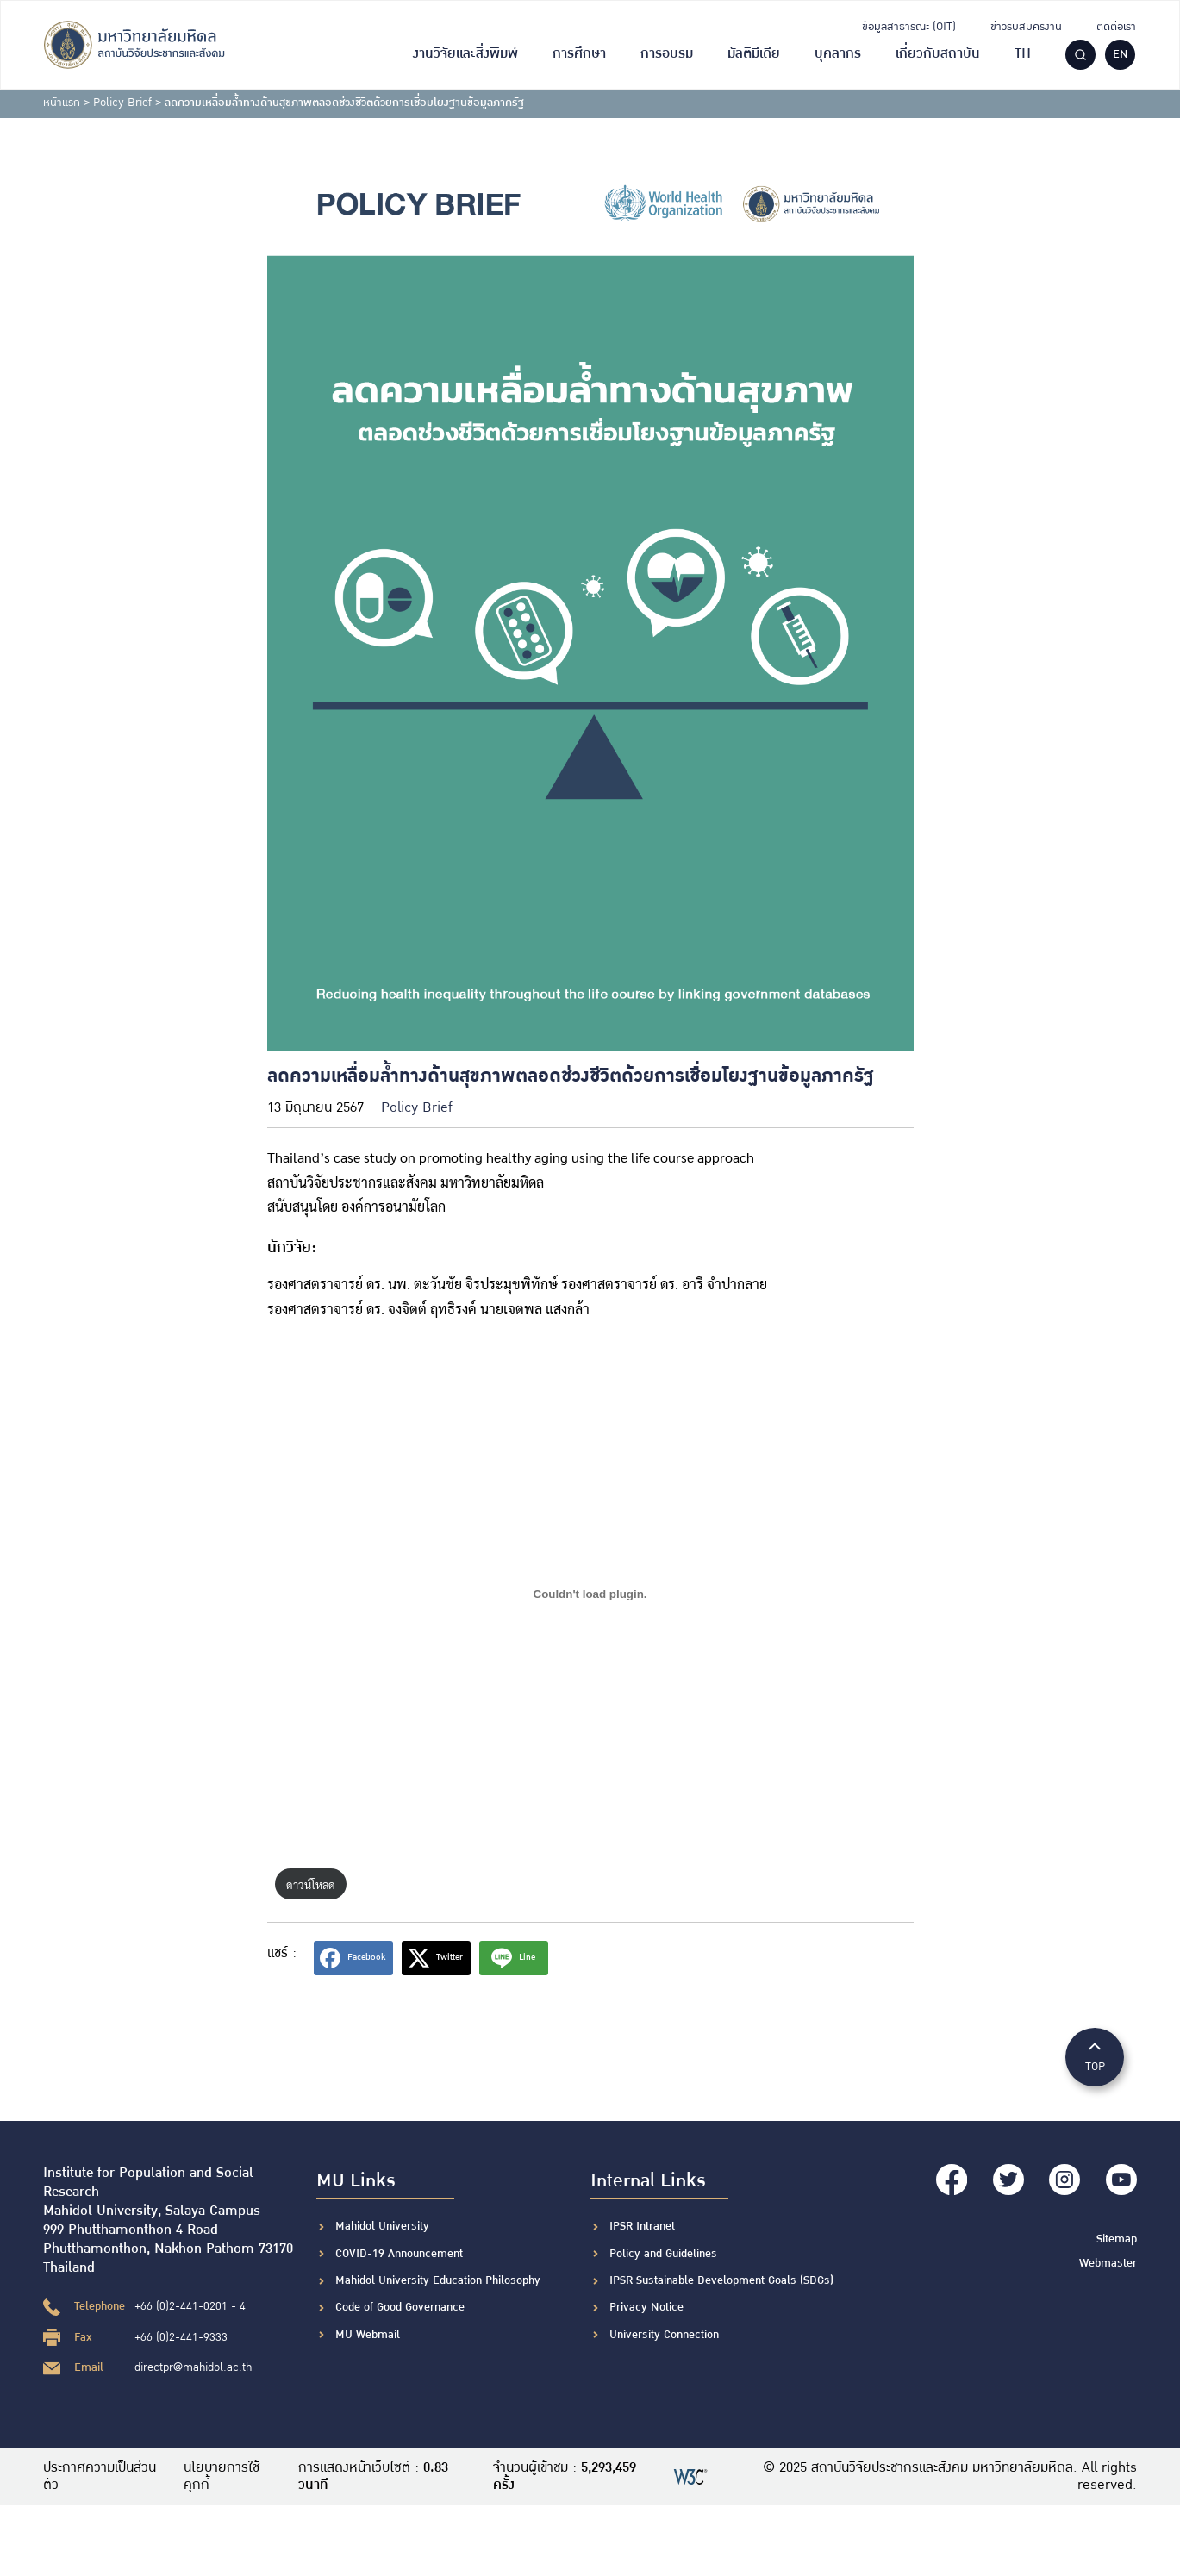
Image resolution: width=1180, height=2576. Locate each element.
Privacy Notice (646, 2307)
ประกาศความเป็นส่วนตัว (99, 2477)
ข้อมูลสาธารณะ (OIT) (909, 26)
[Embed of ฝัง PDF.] (590, 1593)
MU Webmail (367, 2334)
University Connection (664, 2334)
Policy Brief (122, 102)
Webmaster (1108, 2262)
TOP (1094, 2055)
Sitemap (1116, 2238)
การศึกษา (579, 54)
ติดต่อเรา (1116, 26)
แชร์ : (282, 1953)
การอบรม (666, 54)
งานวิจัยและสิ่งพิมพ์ (465, 54)
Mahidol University (382, 2226)
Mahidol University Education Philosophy (437, 2280)
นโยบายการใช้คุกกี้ (221, 2477)
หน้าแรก (61, 102)
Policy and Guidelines (663, 2253)
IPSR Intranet (642, 2226)
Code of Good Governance (400, 2307)
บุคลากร (838, 54)
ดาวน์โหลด (310, 1884)
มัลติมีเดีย (753, 54)
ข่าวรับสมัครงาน (1026, 26)
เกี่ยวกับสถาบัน (938, 54)
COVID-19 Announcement (400, 2253)
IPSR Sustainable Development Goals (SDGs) (721, 2280)
